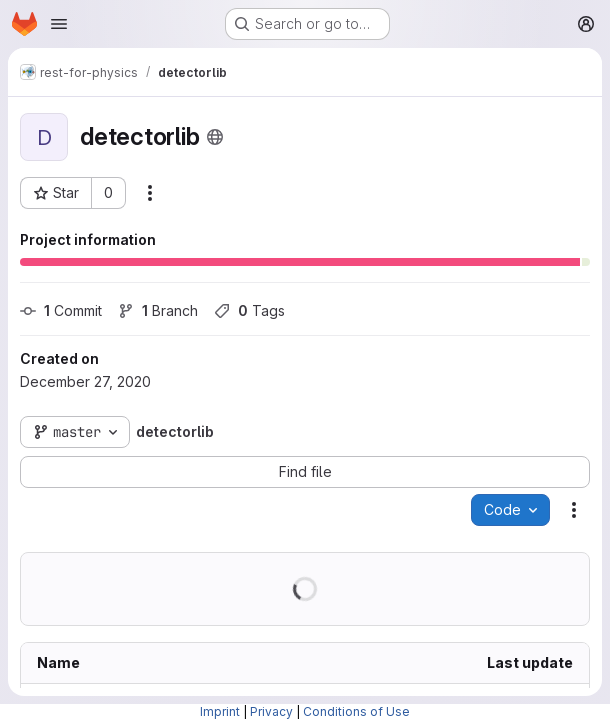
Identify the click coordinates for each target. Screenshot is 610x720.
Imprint (220, 711)
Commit (61, 310)
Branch (158, 310)
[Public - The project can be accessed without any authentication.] (215, 137)
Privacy (271, 711)
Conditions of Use (356, 711)
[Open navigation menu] (59, 24)
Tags (249, 310)
